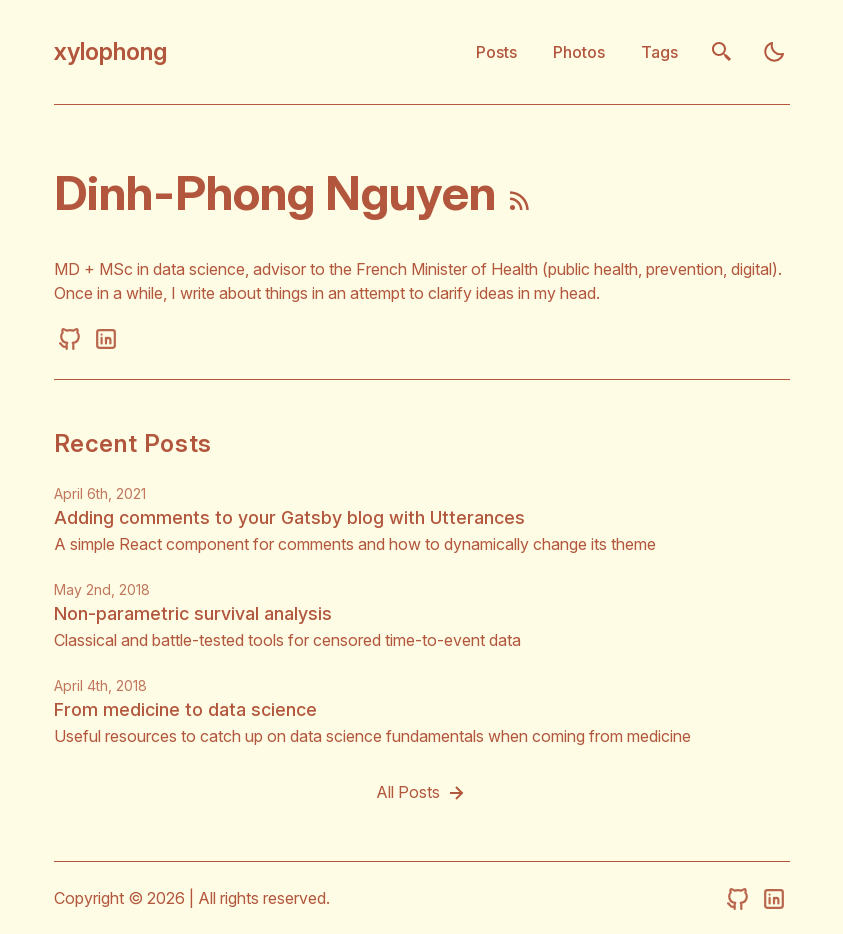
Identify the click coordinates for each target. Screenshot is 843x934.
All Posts (422, 793)
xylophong (110, 51)
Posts (496, 52)
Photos (579, 52)
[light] (774, 52)
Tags (659, 52)
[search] (722, 52)
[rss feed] (520, 204)
